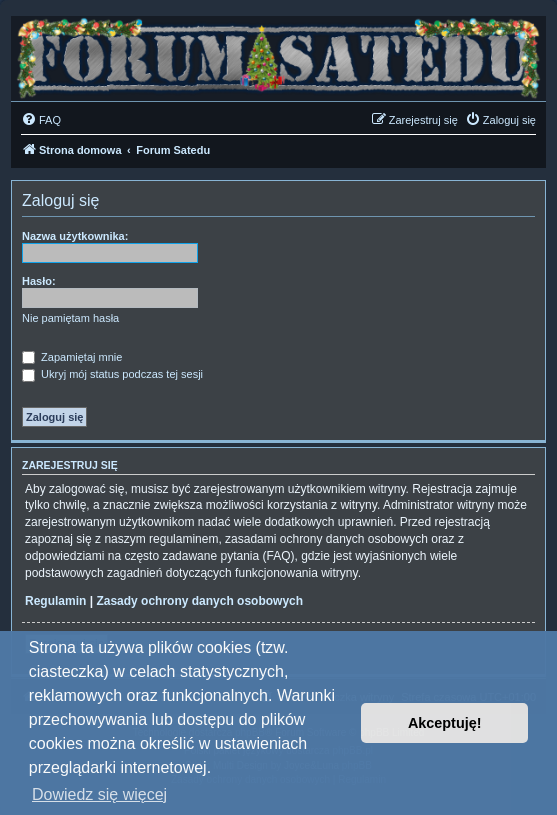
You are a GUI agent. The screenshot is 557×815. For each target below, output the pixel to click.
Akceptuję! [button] (445, 723)
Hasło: (39, 281)
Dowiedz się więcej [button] (99, 794)
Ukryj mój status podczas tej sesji (112, 374)
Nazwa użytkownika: (75, 236)
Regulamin (55, 601)
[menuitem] (41, 120)
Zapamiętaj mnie (72, 357)
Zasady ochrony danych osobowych (199, 601)
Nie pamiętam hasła (70, 318)
